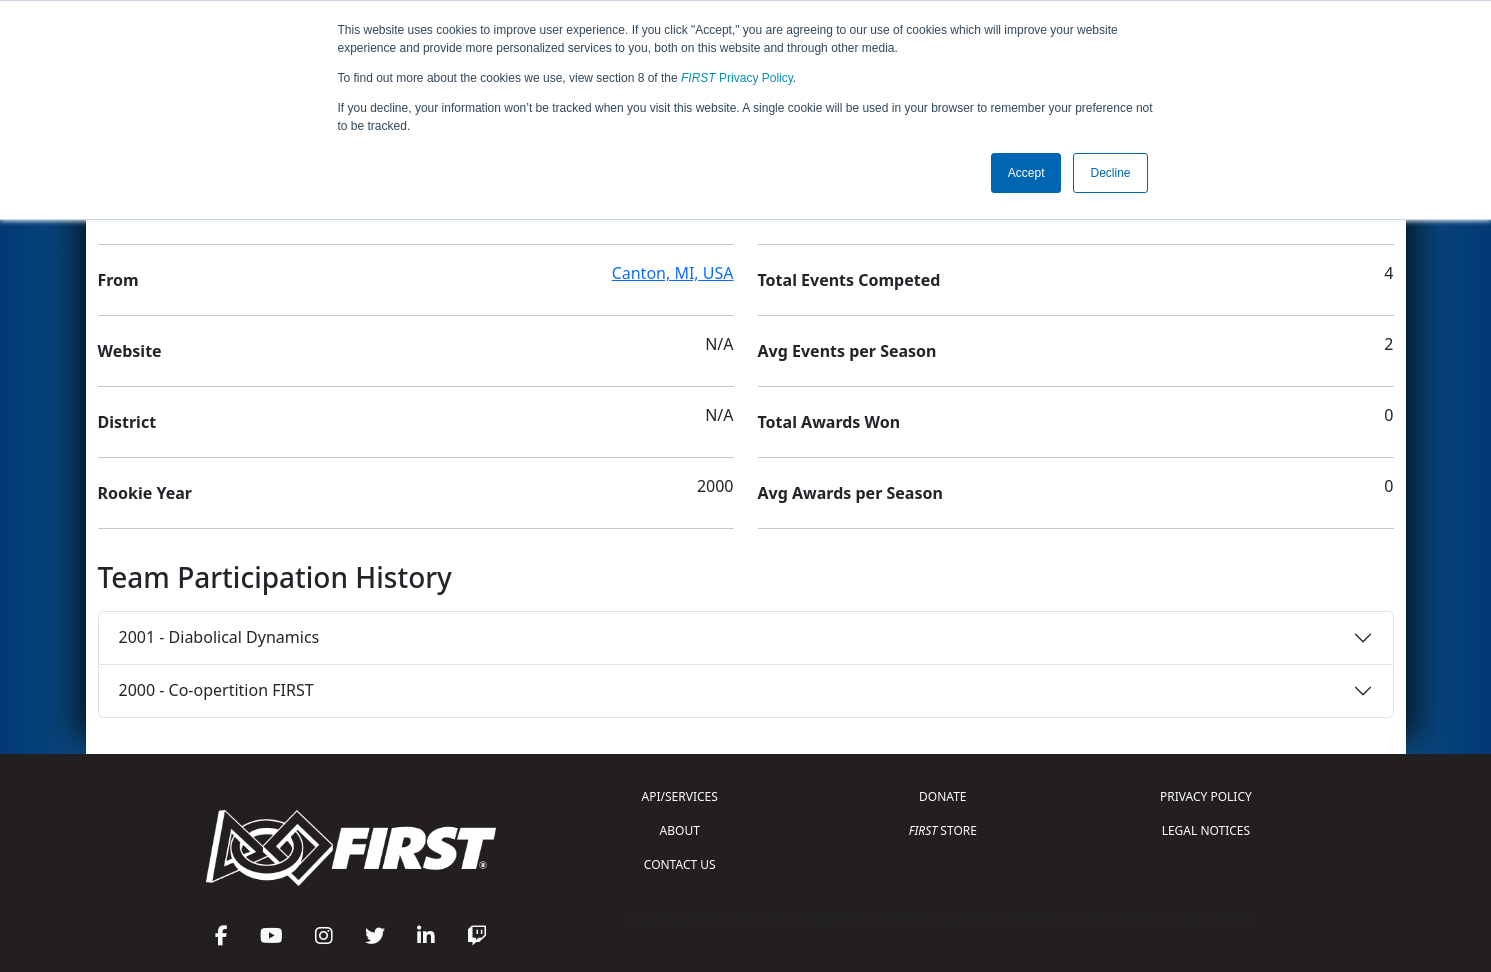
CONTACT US (680, 864)
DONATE (942, 796)
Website (130, 351)
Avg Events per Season (847, 351)
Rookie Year (145, 493)
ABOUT (680, 830)
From (118, 280)
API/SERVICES (680, 796)
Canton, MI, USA (673, 273)
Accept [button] (1026, 173)
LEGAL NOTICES (1206, 830)
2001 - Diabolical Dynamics (219, 637)
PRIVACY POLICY (1206, 796)
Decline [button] (1110, 173)
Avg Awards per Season (850, 493)
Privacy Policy (737, 78)
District (127, 422)
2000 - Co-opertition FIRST (216, 690)
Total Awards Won (829, 422)
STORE (943, 830)
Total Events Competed (849, 280)
